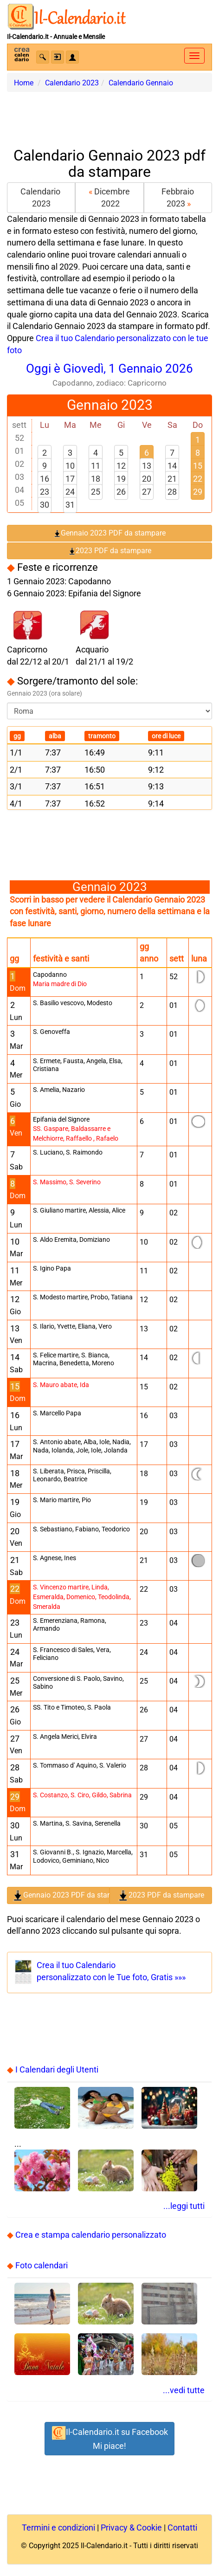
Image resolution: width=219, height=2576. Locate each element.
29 (197, 492)
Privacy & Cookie (131, 2527)
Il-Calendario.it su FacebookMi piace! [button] (109, 2438)
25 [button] (95, 492)
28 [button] (172, 492)
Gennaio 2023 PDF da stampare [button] (109, 533)
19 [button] (121, 479)
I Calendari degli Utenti (56, 2069)
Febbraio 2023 (177, 197)
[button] (42, 57)
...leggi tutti (184, 2206)
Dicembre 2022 (109, 197)
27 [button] (146, 492)
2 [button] (44, 453)
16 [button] (44, 479)
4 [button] (95, 453)
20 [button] (146, 479)
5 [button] (121, 453)
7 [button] (172, 453)
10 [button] (70, 466)
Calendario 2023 (41, 197)
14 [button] (172, 466)
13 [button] (146, 466)
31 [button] (70, 505)
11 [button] (95, 466)
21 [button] (172, 479)
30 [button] (44, 505)
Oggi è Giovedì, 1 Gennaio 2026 (109, 375)
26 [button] (121, 492)
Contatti (182, 2527)
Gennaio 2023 (110, 405)
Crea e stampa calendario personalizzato (90, 2235)
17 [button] (70, 479)
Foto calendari (41, 2265)
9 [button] (44, 466)
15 (197, 466)
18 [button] (95, 479)
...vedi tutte (184, 2390)
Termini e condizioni (58, 2527)
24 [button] (70, 492)
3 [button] (70, 453)
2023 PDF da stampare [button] (109, 550)
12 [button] (121, 466)
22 (197, 479)
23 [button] (44, 492)
